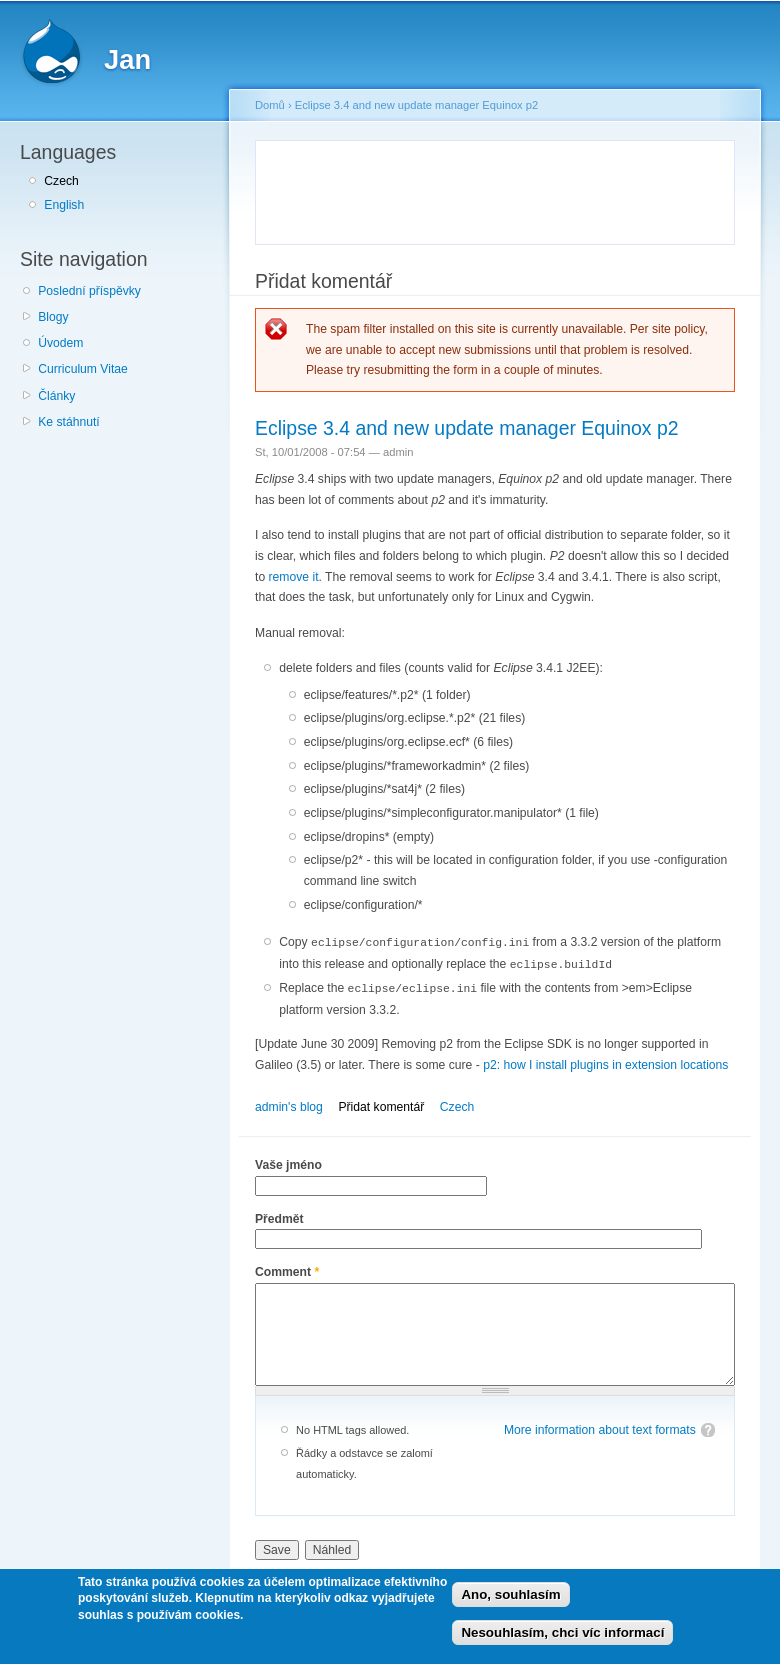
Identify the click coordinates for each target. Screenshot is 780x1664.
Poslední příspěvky (89, 291)
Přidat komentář (381, 1104)
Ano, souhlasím (510, 1594)
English (64, 205)
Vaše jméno (288, 1162)
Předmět (279, 1216)
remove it (294, 577)
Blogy (53, 317)
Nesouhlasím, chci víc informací (562, 1632)
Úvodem (60, 343)
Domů (270, 105)
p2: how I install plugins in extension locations (605, 1062)
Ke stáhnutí (69, 422)
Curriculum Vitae (83, 369)
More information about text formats (600, 1427)
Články (56, 396)
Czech (61, 181)
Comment (287, 1269)
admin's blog (289, 1104)
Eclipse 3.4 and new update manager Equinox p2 (416, 105)
